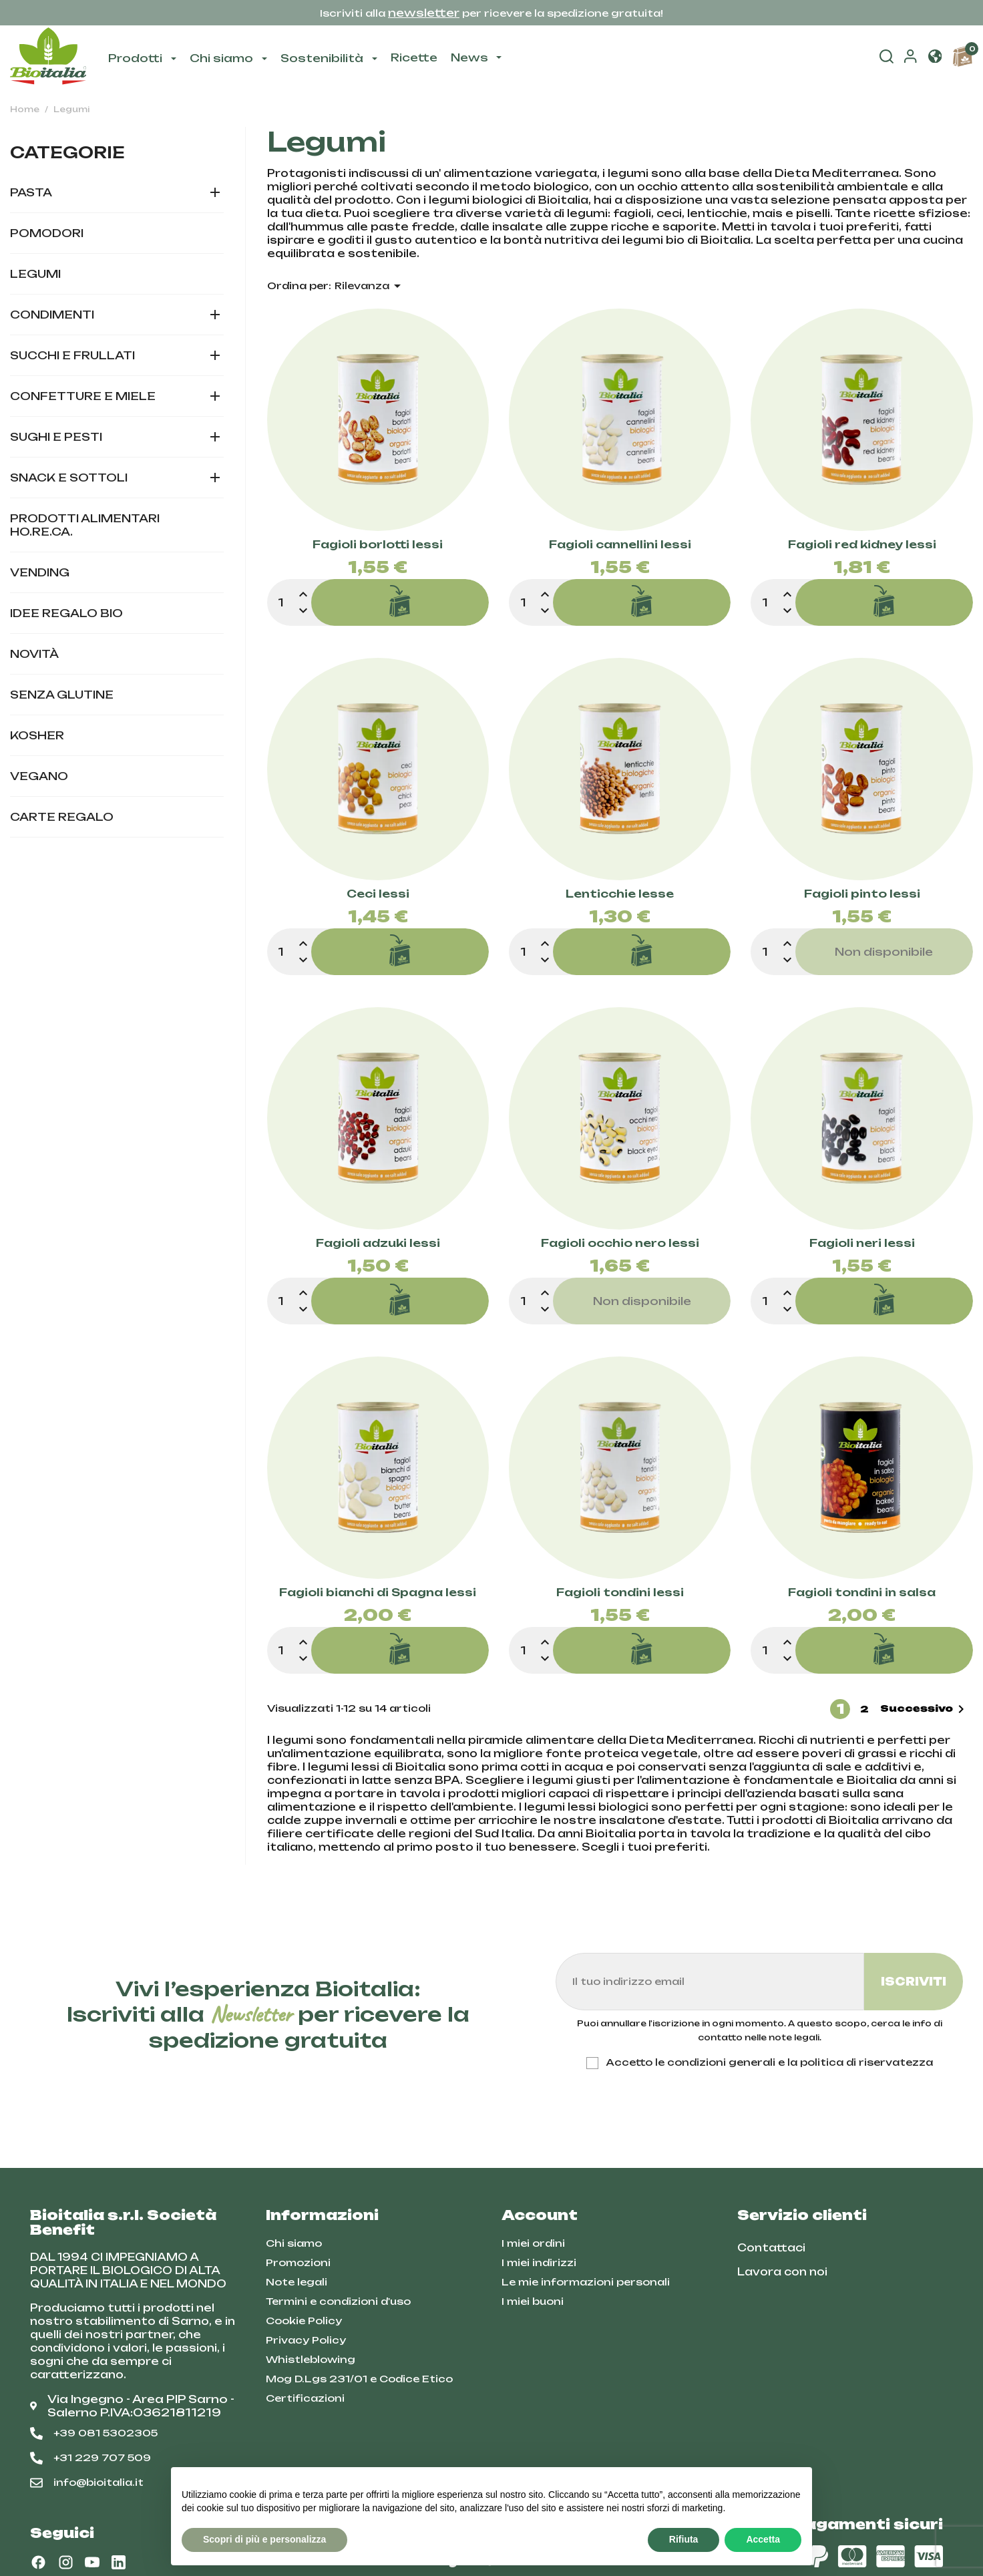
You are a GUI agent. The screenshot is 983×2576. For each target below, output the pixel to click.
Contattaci (771, 2247)
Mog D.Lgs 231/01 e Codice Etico (359, 2378)
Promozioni (298, 2262)
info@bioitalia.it (87, 2482)
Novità (34, 654)
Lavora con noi (782, 2271)
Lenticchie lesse (620, 894)
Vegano (39, 776)
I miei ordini (533, 2243)
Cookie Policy (304, 2320)
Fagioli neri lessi (862, 1244)
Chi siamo (294, 2243)
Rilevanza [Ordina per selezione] (370, 286)
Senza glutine (62, 694)
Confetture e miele (83, 396)
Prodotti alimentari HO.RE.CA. (85, 525)
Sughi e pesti (56, 436)
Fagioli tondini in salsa (862, 1593)
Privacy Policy (306, 2340)
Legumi (35, 274)
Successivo (924, 1709)
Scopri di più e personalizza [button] (264, 2539)
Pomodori (46, 233)
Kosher (37, 735)
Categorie (67, 152)
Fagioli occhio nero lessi (620, 1244)
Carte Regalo (62, 816)
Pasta (31, 192)
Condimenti (52, 314)
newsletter (423, 12)
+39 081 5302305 (94, 2433)
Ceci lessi (378, 894)
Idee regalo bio (66, 613)
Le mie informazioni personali (586, 2281)
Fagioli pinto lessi (862, 894)
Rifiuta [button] (684, 2539)
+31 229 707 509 (90, 2457)
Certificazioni (305, 2398)
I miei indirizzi (539, 2262)
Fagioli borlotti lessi (378, 545)
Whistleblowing (310, 2359)
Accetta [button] (763, 2539)
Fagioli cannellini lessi (620, 545)
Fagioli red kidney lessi (862, 545)
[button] (935, 58)
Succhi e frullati (72, 355)
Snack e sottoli (69, 477)
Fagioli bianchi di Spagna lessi (377, 1593)
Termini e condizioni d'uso (338, 2301)
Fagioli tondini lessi (620, 1593)
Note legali (296, 2281)
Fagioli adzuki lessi (378, 1244)
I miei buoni (533, 2301)
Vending (39, 572)
